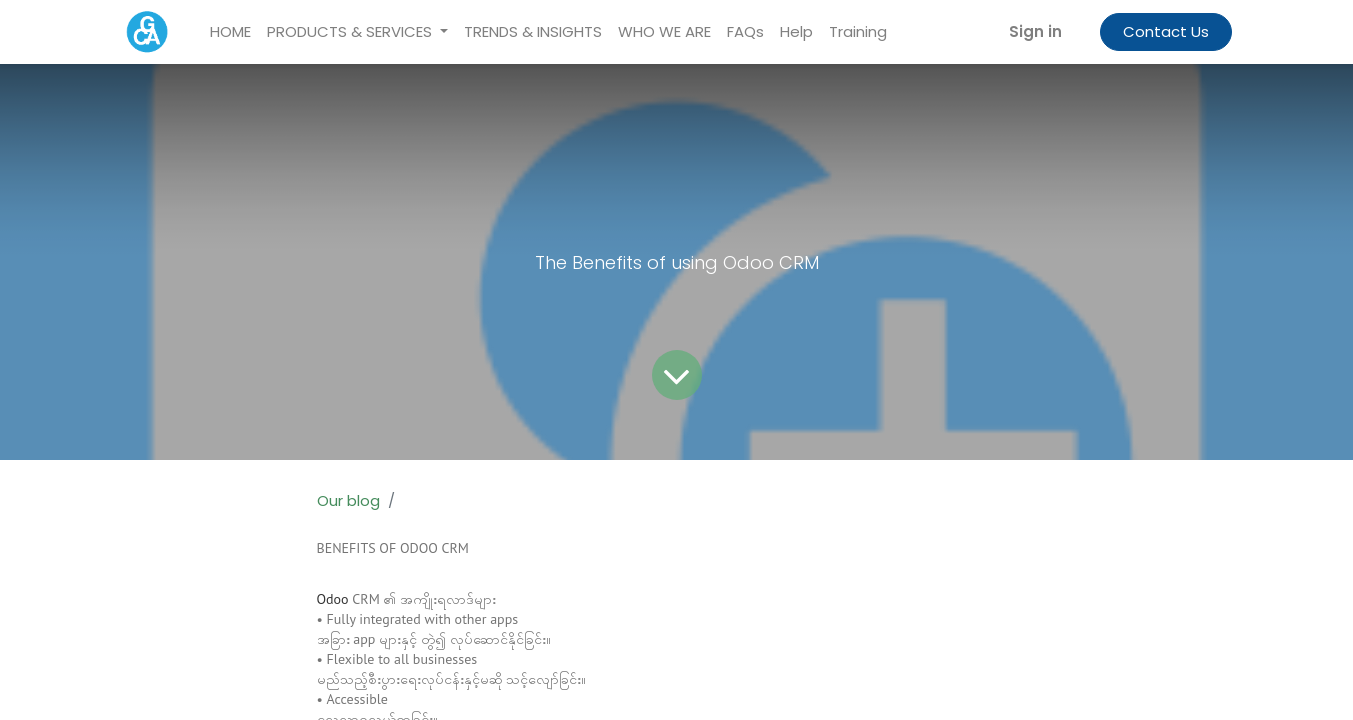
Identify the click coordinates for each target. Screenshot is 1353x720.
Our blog (348, 500)
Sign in (1035, 31)
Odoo (333, 599)
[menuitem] (230, 32)
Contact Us (1166, 31)
